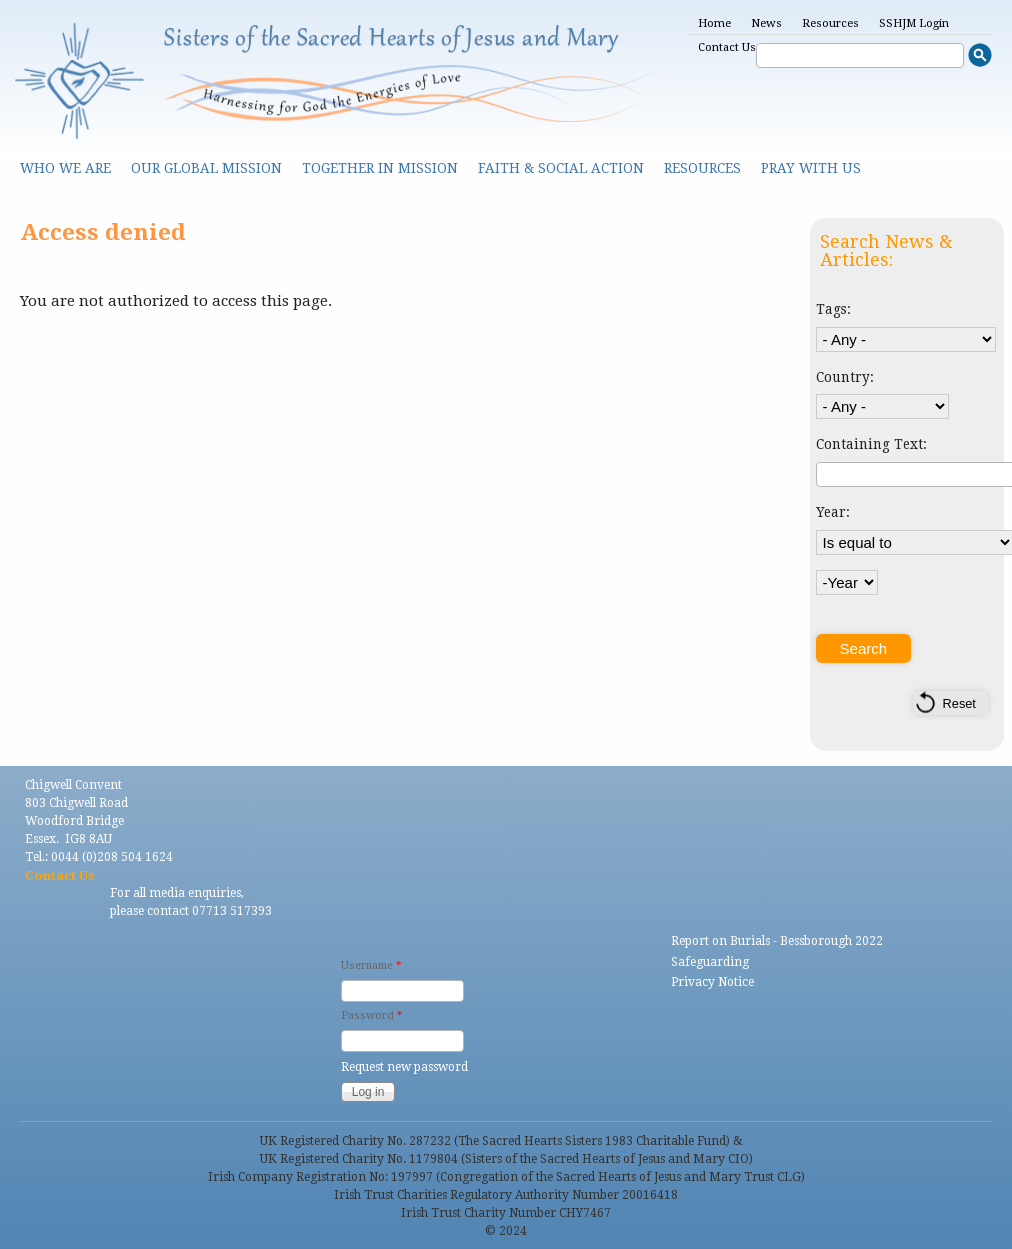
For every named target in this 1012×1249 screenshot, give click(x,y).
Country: (845, 377)
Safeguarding (710, 962)
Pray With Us (811, 168)
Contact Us (727, 47)
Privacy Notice (712, 982)
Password (371, 1015)
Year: (833, 512)
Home (714, 23)
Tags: (833, 309)
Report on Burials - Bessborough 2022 (777, 941)
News (766, 23)
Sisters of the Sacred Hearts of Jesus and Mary (391, 39)
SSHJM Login (914, 23)
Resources (830, 23)
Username (371, 965)
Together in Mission (380, 168)
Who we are (65, 168)
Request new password (404, 1067)
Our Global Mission (206, 168)
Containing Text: (871, 444)
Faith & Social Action (561, 168)
